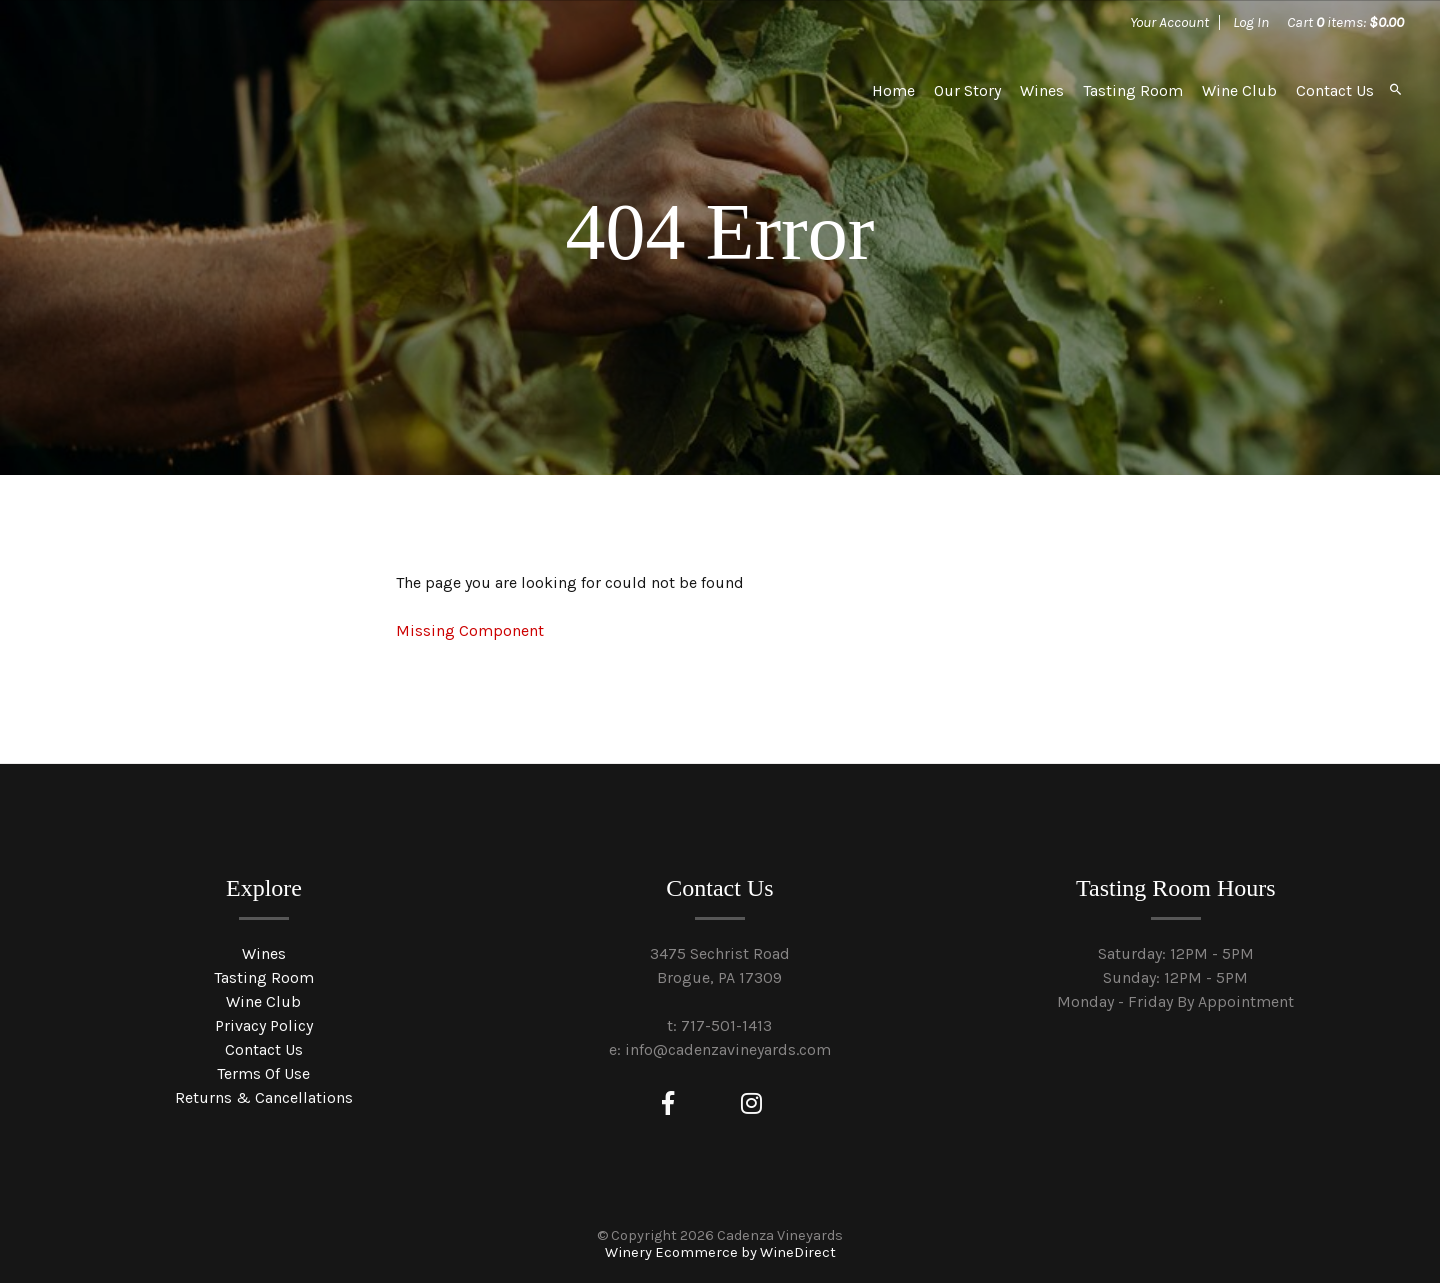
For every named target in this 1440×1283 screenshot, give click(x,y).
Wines (1042, 90)
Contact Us (1335, 90)
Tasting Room (1133, 90)
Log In (1251, 22)
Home (893, 90)
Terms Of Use (263, 1073)
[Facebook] (668, 1104)
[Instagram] (751, 1104)
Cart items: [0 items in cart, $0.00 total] (1345, 22)
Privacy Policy (264, 1025)
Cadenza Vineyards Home (187, 90)
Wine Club (1239, 90)
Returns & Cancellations (264, 1097)
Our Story (967, 90)
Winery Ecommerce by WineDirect (720, 1252)
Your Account (1169, 22)
